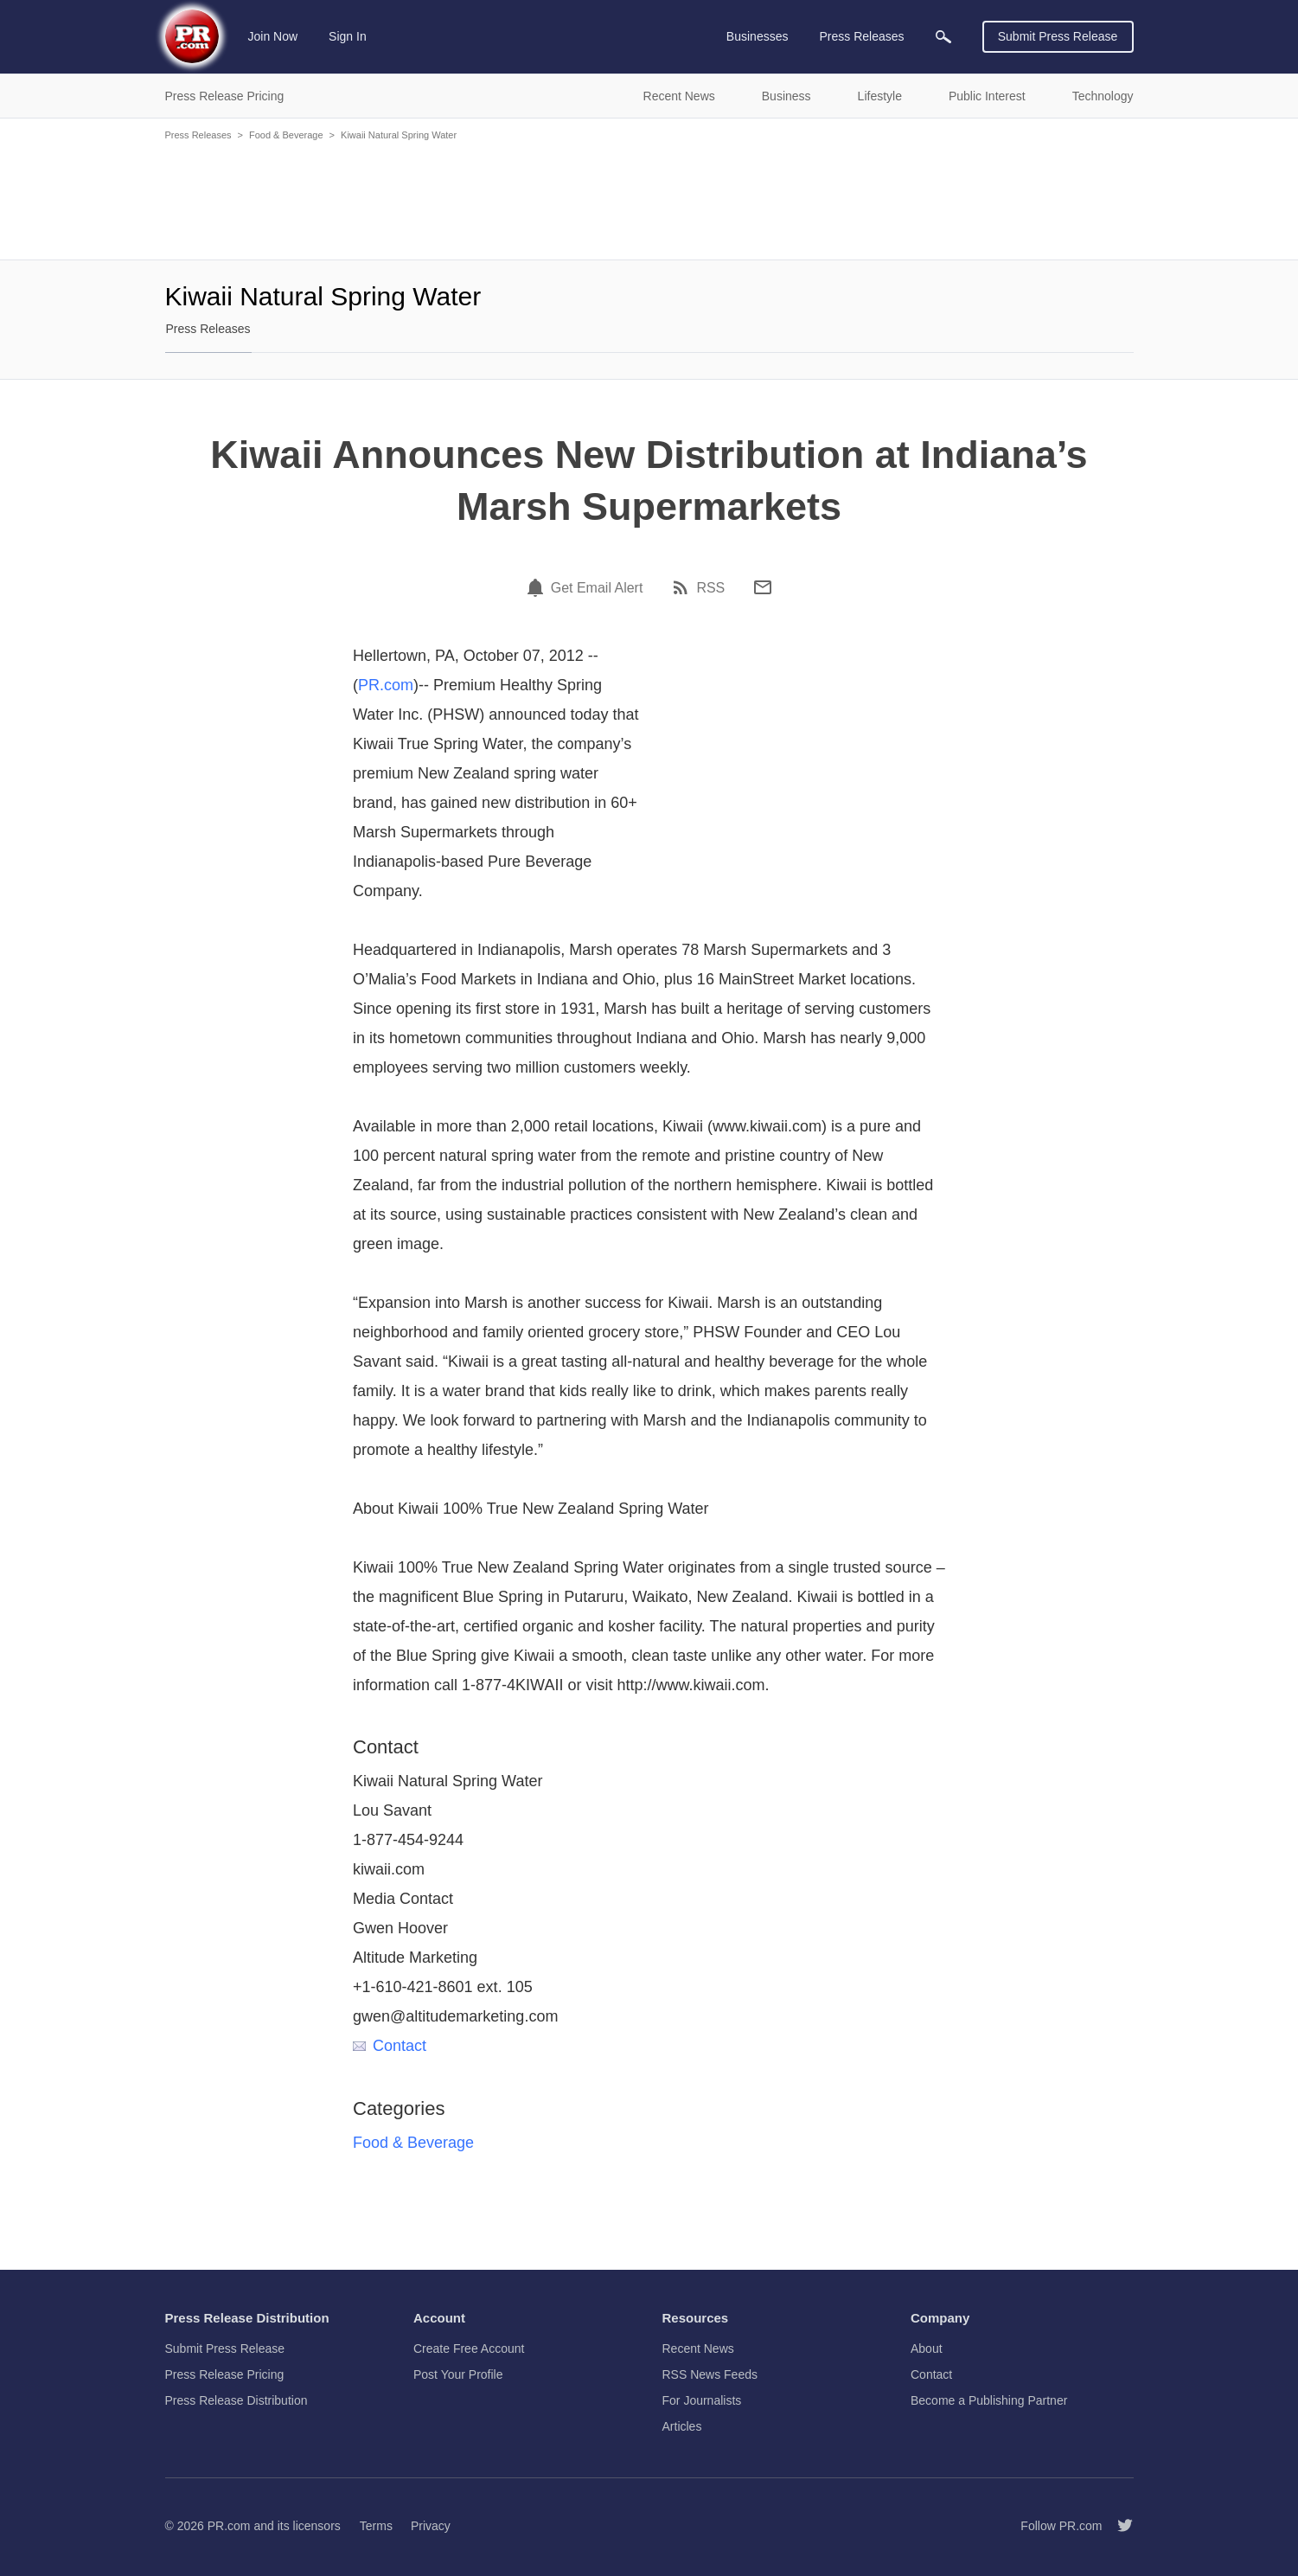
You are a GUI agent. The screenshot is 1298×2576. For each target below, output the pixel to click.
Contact (389, 2045)
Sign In (348, 36)
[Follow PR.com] (1118, 2525)
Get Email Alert (597, 588)
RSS (710, 588)
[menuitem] (943, 36)
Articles (682, 2426)
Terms (376, 2526)
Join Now (273, 36)
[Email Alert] (538, 587)
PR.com (385, 685)
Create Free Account (468, 2348)
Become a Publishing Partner (989, 2400)
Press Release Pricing (225, 2374)
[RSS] (683, 587)
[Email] (762, 587)
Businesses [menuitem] (757, 36)
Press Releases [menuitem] (861, 36)
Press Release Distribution (236, 2400)
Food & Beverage (286, 135)
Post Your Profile (458, 2374)
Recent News (698, 2348)
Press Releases (198, 135)
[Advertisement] (649, 199)
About (927, 2348)
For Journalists (702, 2400)
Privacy (431, 2526)
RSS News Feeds (710, 2374)
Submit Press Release (1058, 36)
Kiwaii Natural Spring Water (399, 135)
